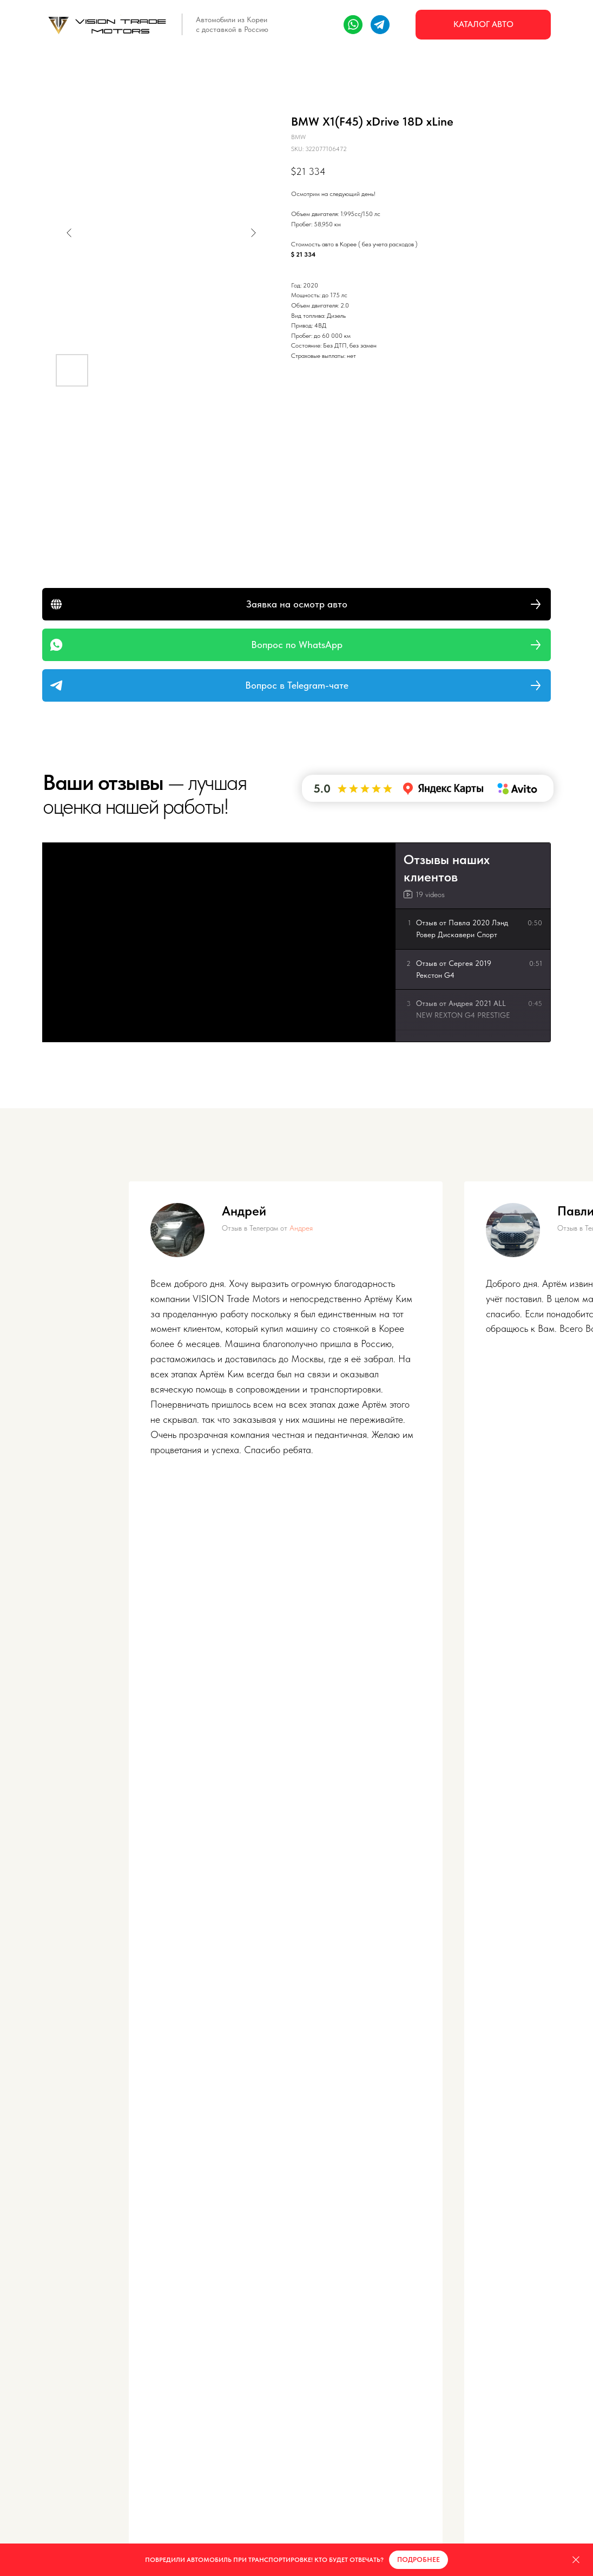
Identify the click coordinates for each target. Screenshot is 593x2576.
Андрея (301, 1228)
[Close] (576, 2560)
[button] (296, 604)
